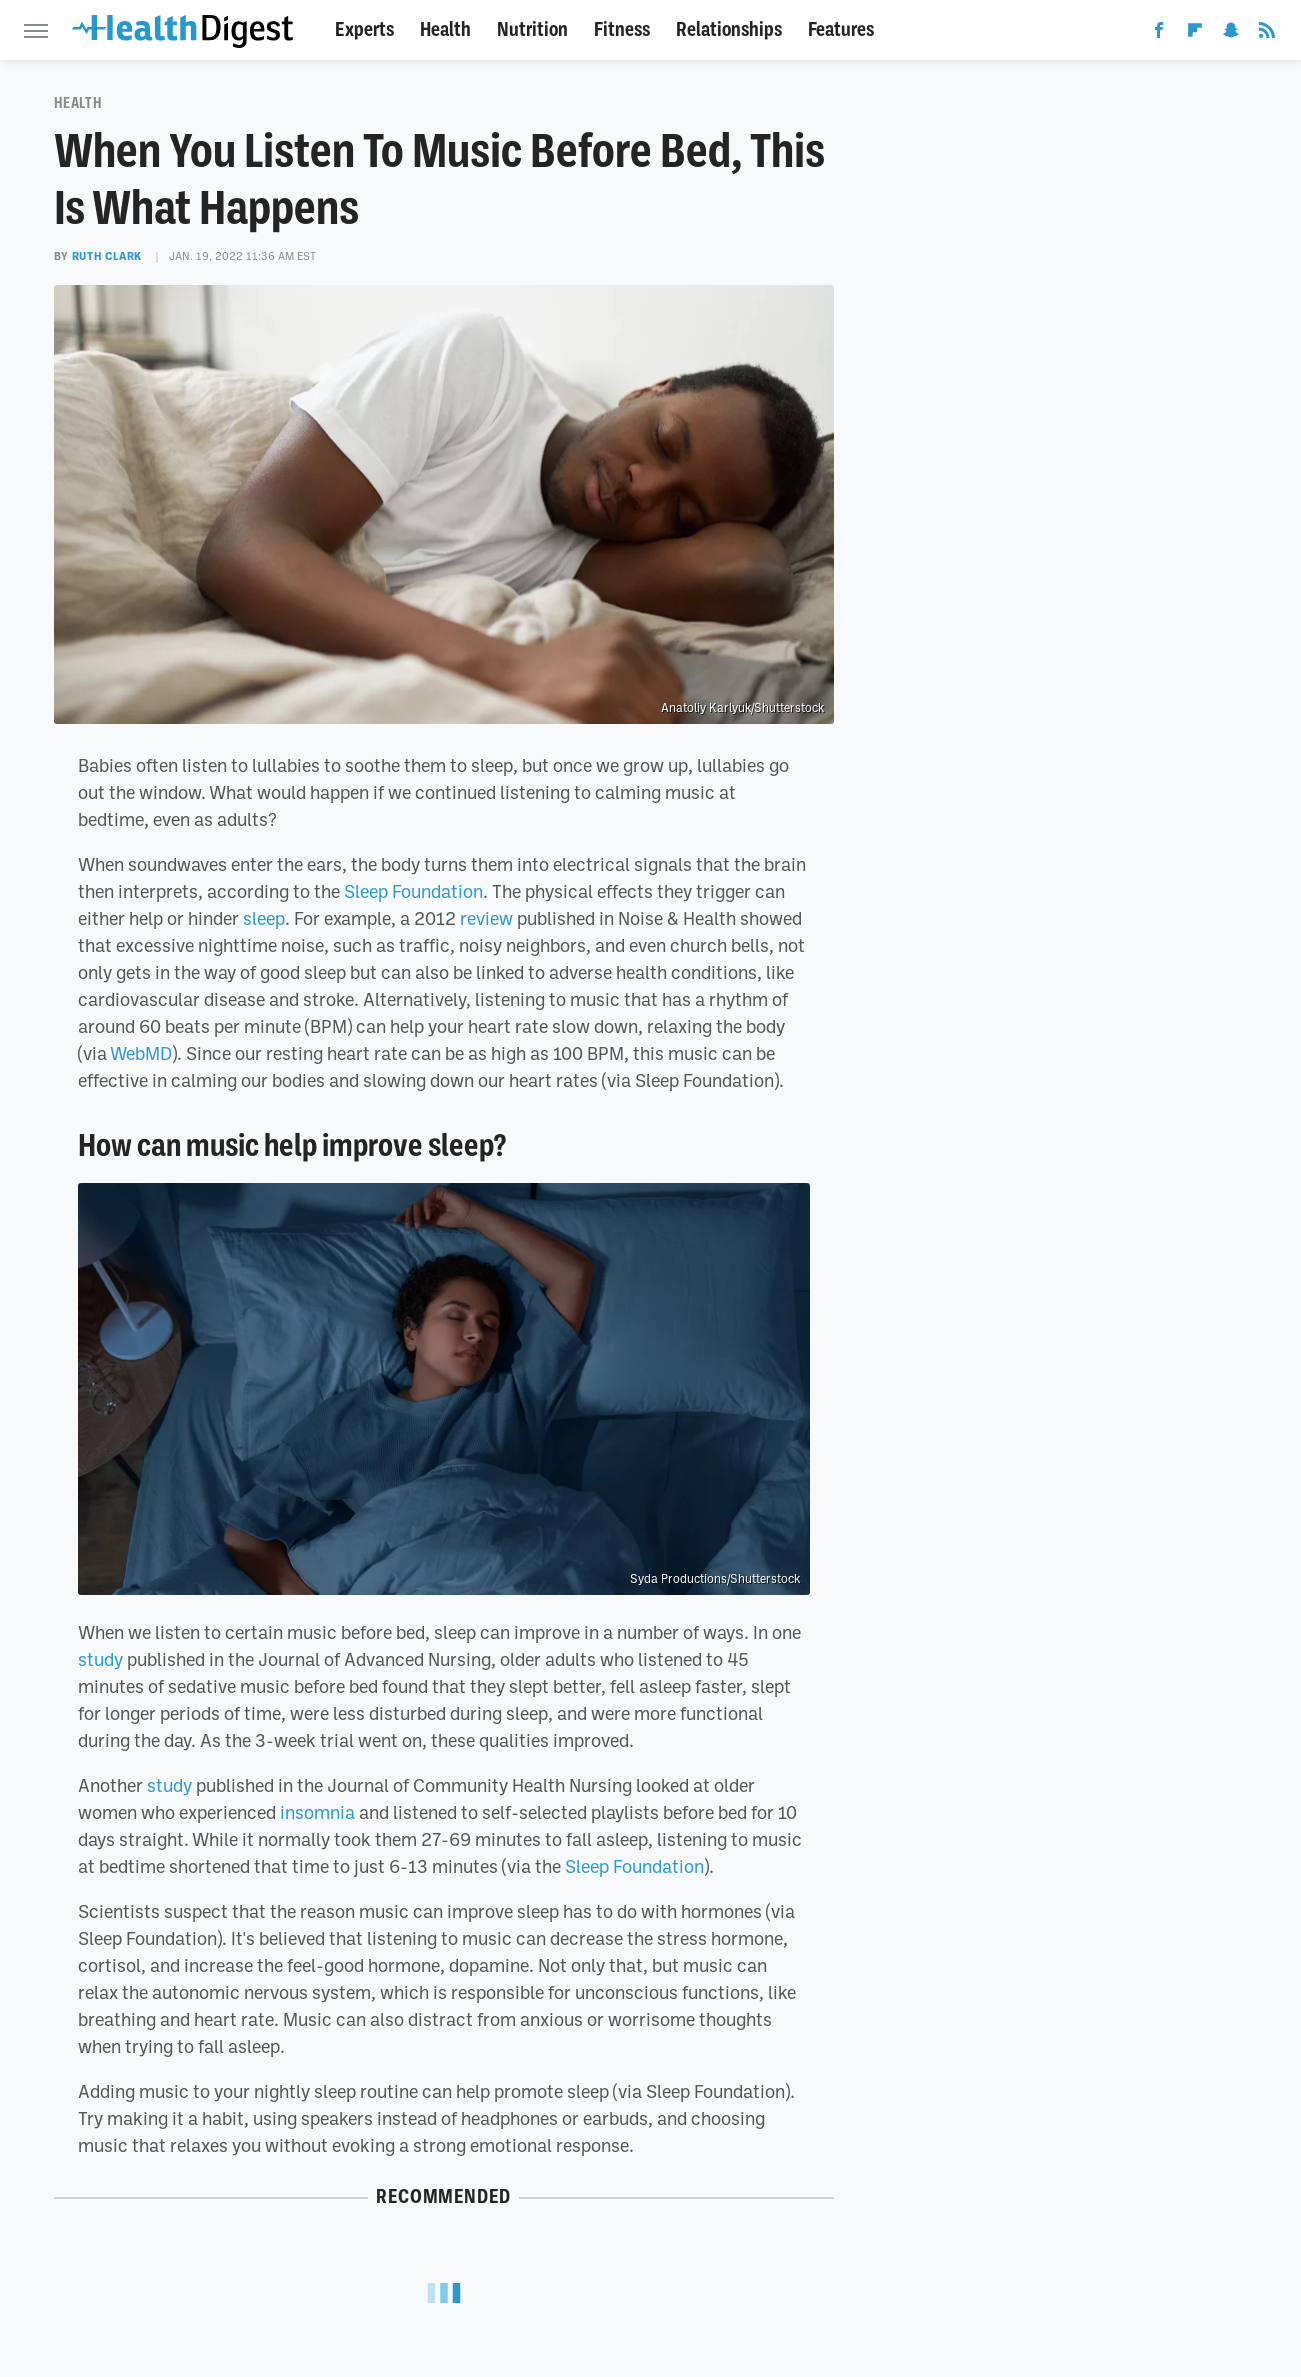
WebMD (141, 1053)
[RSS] (1267, 34)
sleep (264, 918)
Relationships (729, 29)
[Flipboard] (1195, 34)
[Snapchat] (1231, 34)
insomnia (317, 1812)
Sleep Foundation (413, 891)
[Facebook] (1159, 34)
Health (445, 29)
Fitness (622, 29)
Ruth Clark (107, 256)
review (486, 918)
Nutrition (532, 29)
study (100, 1659)
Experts (364, 29)
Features (841, 29)
